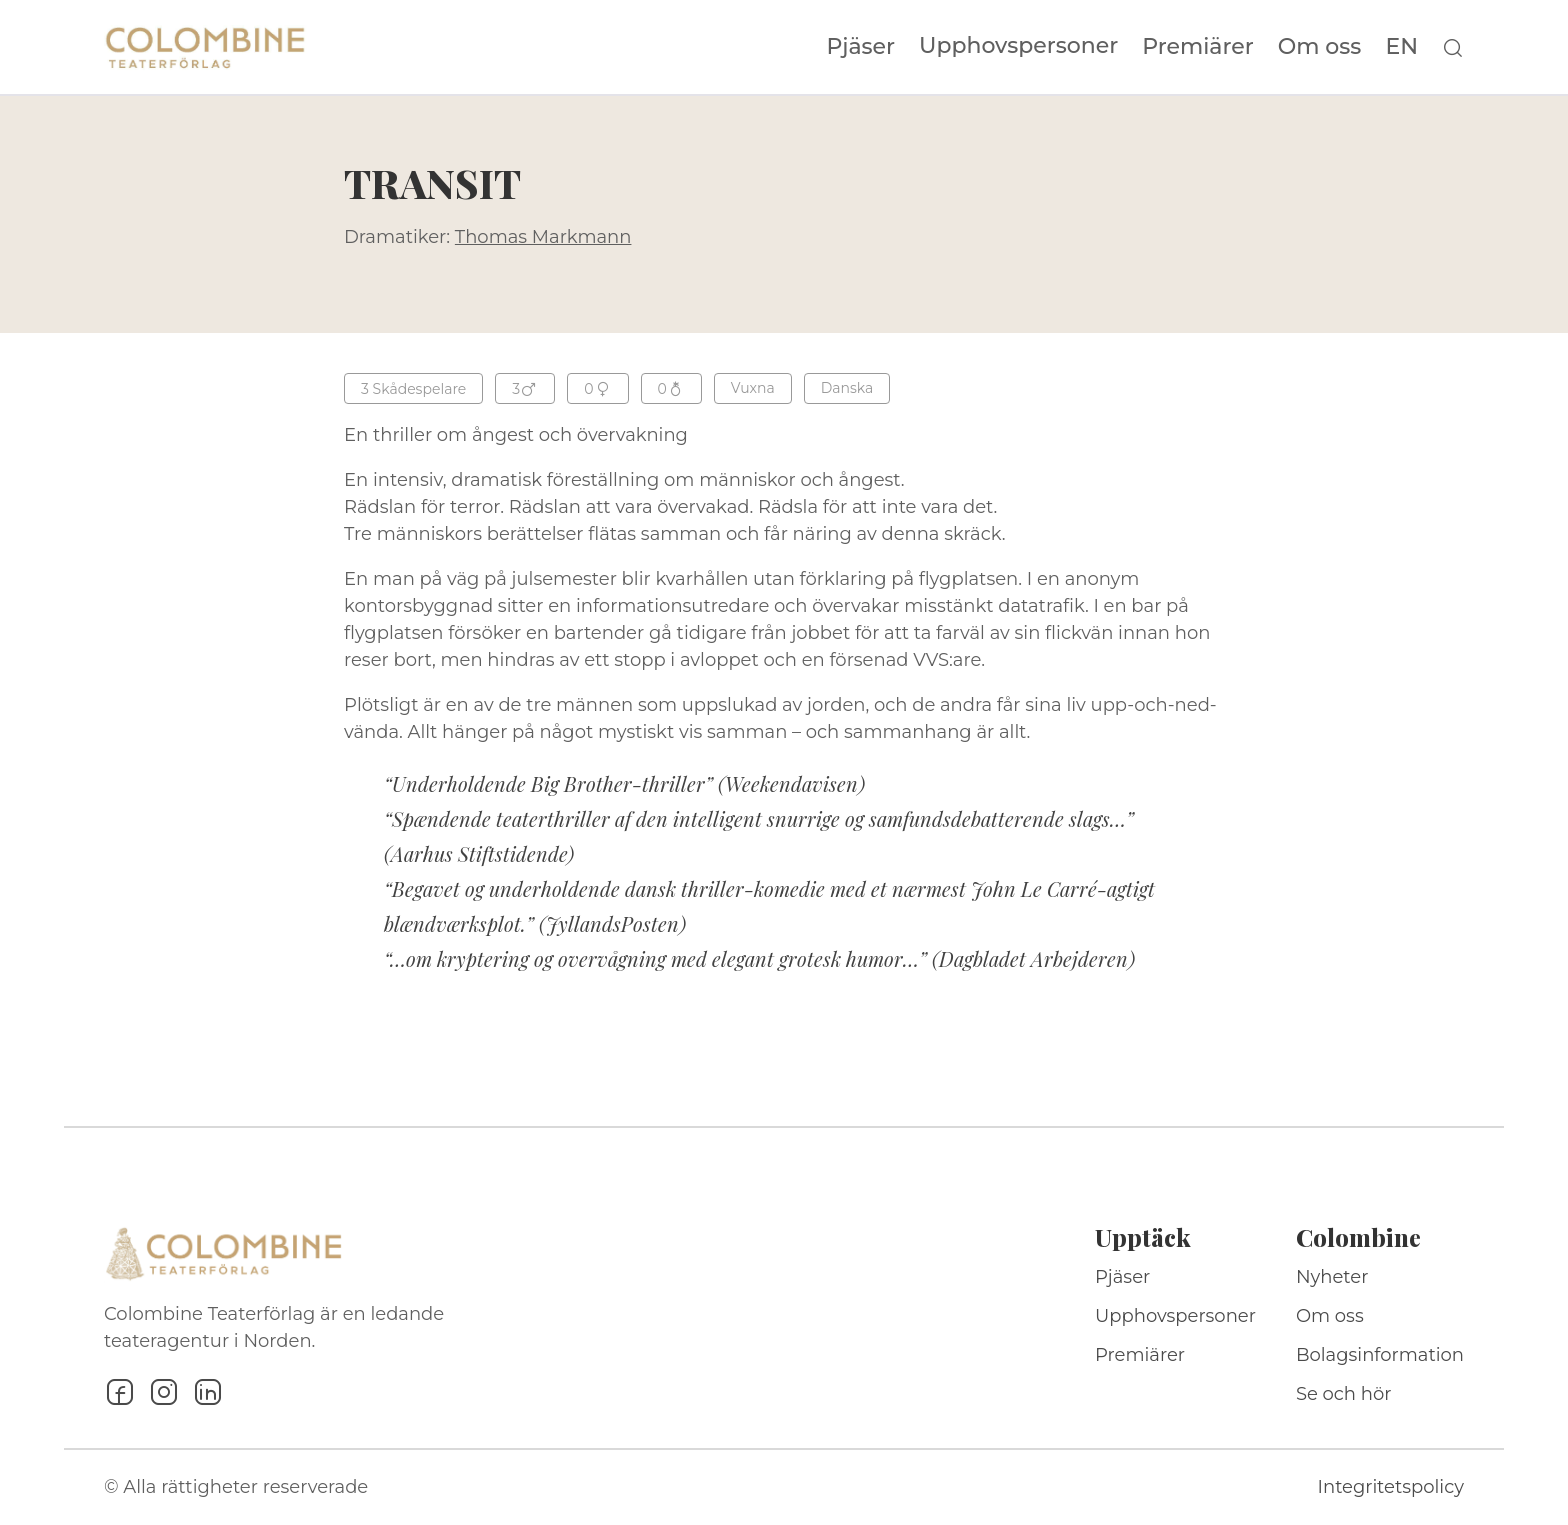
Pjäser (861, 47)
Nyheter (1332, 1277)
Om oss (1320, 47)
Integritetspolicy (1391, 1487)
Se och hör (1344, 1394)
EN (1401, 47)
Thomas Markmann (543, 237)
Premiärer (1198, 47)
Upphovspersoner (1018, 45)
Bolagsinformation (1380, 1355)
